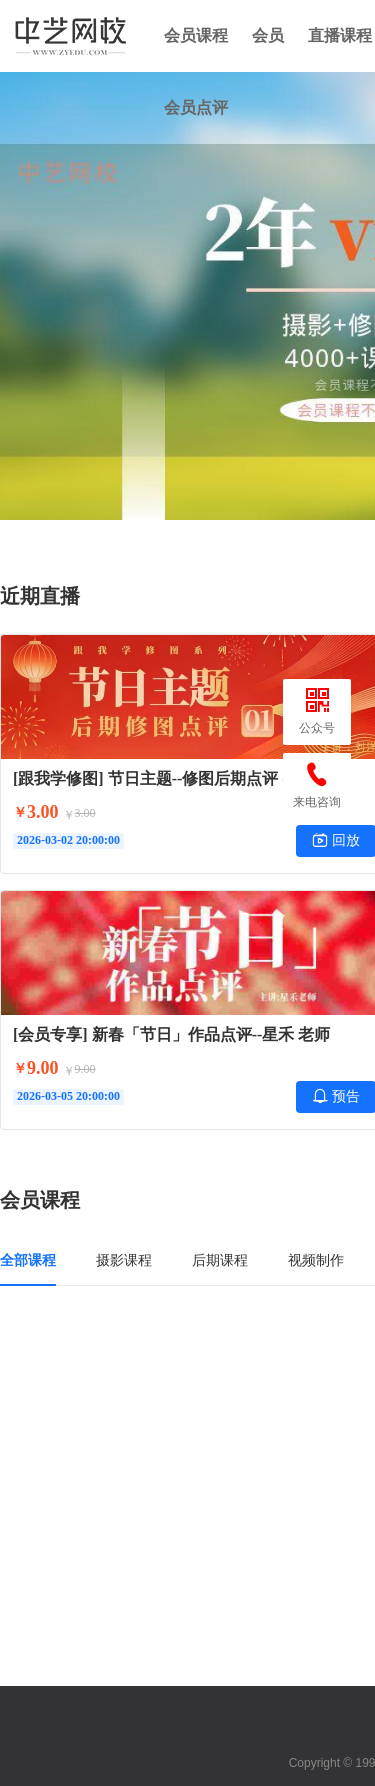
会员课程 (196, 35)
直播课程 (340, 35)
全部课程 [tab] (28, 1260)
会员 (268, 35)
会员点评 (196, 107)
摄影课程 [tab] (124, 1260)
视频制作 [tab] (316, 1260)
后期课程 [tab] (220, 1260)
